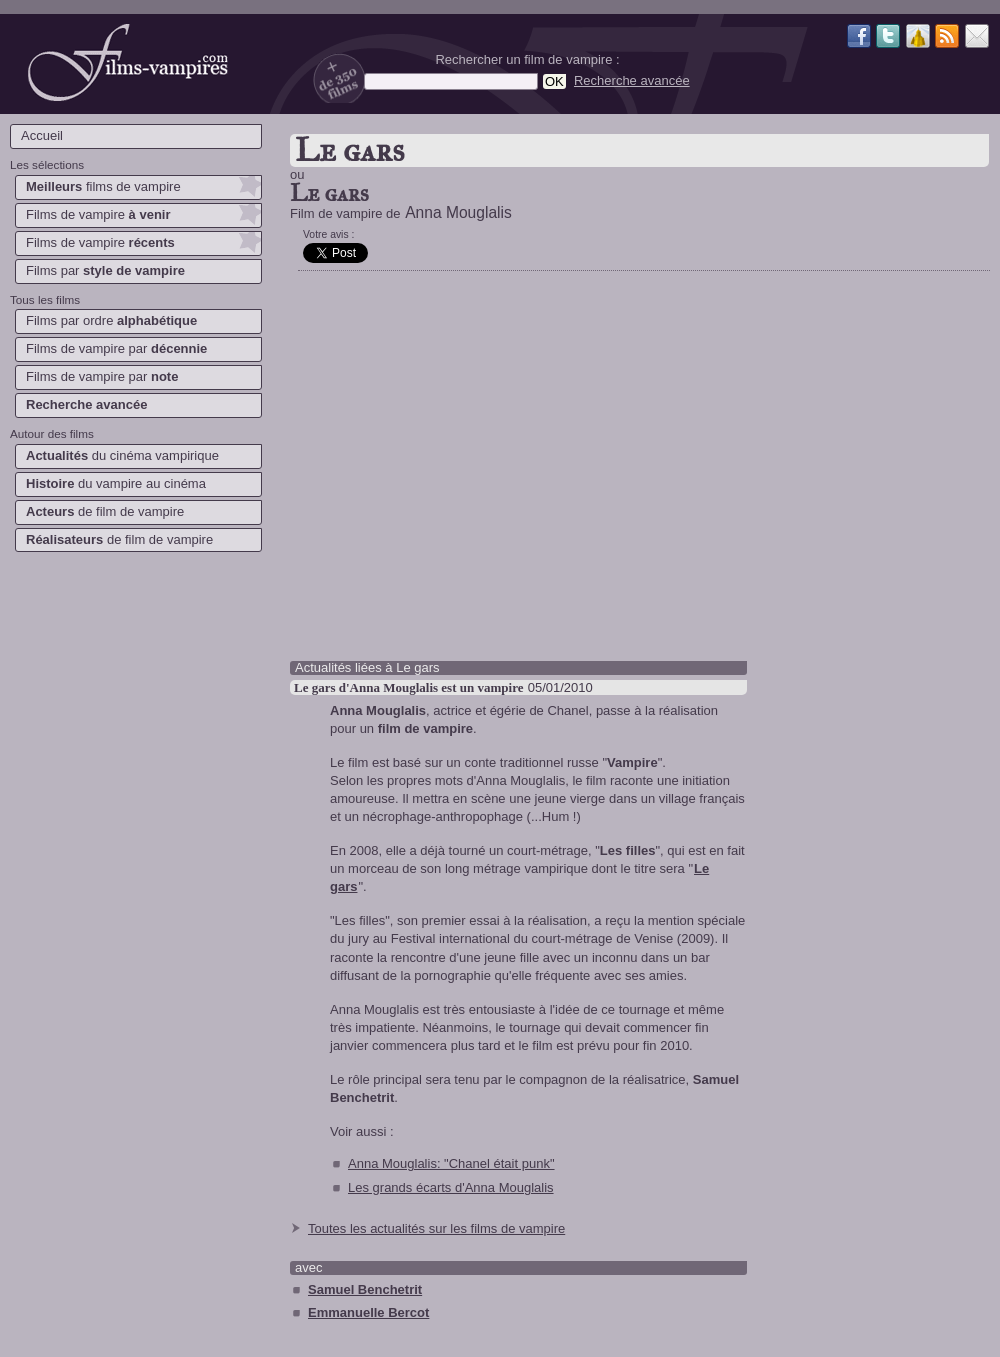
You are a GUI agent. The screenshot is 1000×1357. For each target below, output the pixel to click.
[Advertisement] (135, 700)
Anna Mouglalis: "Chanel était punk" (451, 1163)
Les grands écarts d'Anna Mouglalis (451, 1187)
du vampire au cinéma (116, 483)
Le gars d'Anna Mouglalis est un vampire (408, 687)
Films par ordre (111, 320)
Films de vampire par (116, 348)
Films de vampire (98, 214)
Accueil (42, 135)
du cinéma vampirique (122, 455)
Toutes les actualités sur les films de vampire (436, 1228)
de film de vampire (105, 511)
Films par (105, 270)
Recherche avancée (632, 80)
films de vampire (103, 186)
